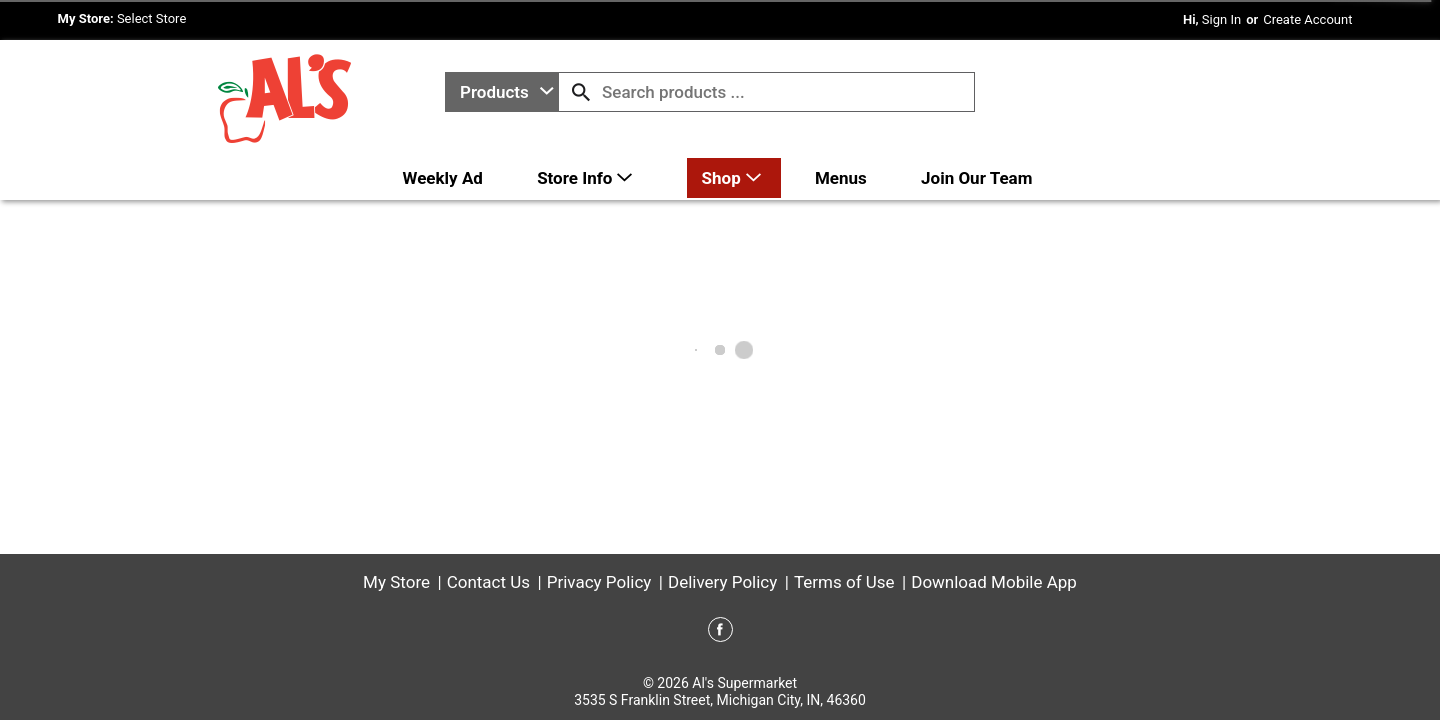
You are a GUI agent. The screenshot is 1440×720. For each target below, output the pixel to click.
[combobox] (502, 92)
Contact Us (488, 582)
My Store (396, 582)
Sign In (1221, 19)
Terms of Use (844, 582)
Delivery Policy (722, 582)
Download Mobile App (994, 582)
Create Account (1307, 19)
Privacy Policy (599, 582)
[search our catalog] (581, 92)
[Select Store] (153, 18)
